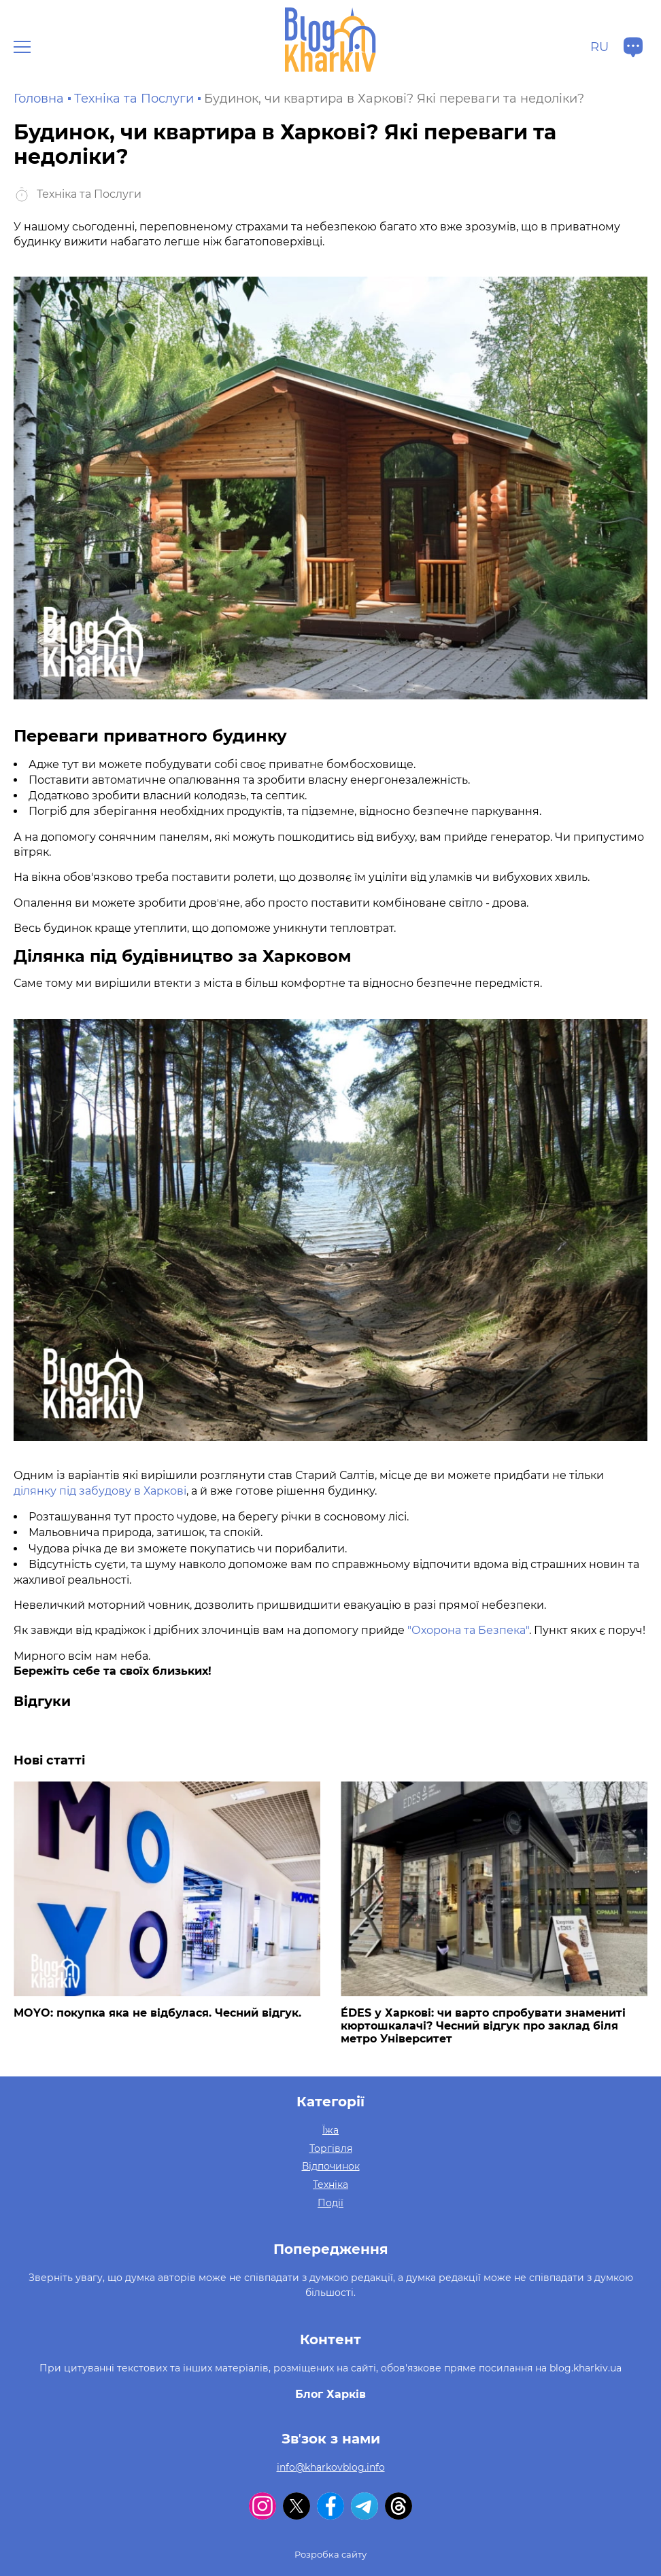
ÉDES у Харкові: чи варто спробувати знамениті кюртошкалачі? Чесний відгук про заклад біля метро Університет (483, 2025)
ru (599, 47)
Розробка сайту (330, 2554)
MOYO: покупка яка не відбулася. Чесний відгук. (157, 2012)
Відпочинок (331, 2166)
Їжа (330, 2130)
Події (330, 2203)
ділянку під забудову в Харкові (100, 1490)
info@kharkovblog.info (331, 2467)
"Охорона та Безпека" (468, 1630)
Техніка (330, 2184)
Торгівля (330, 2148)
